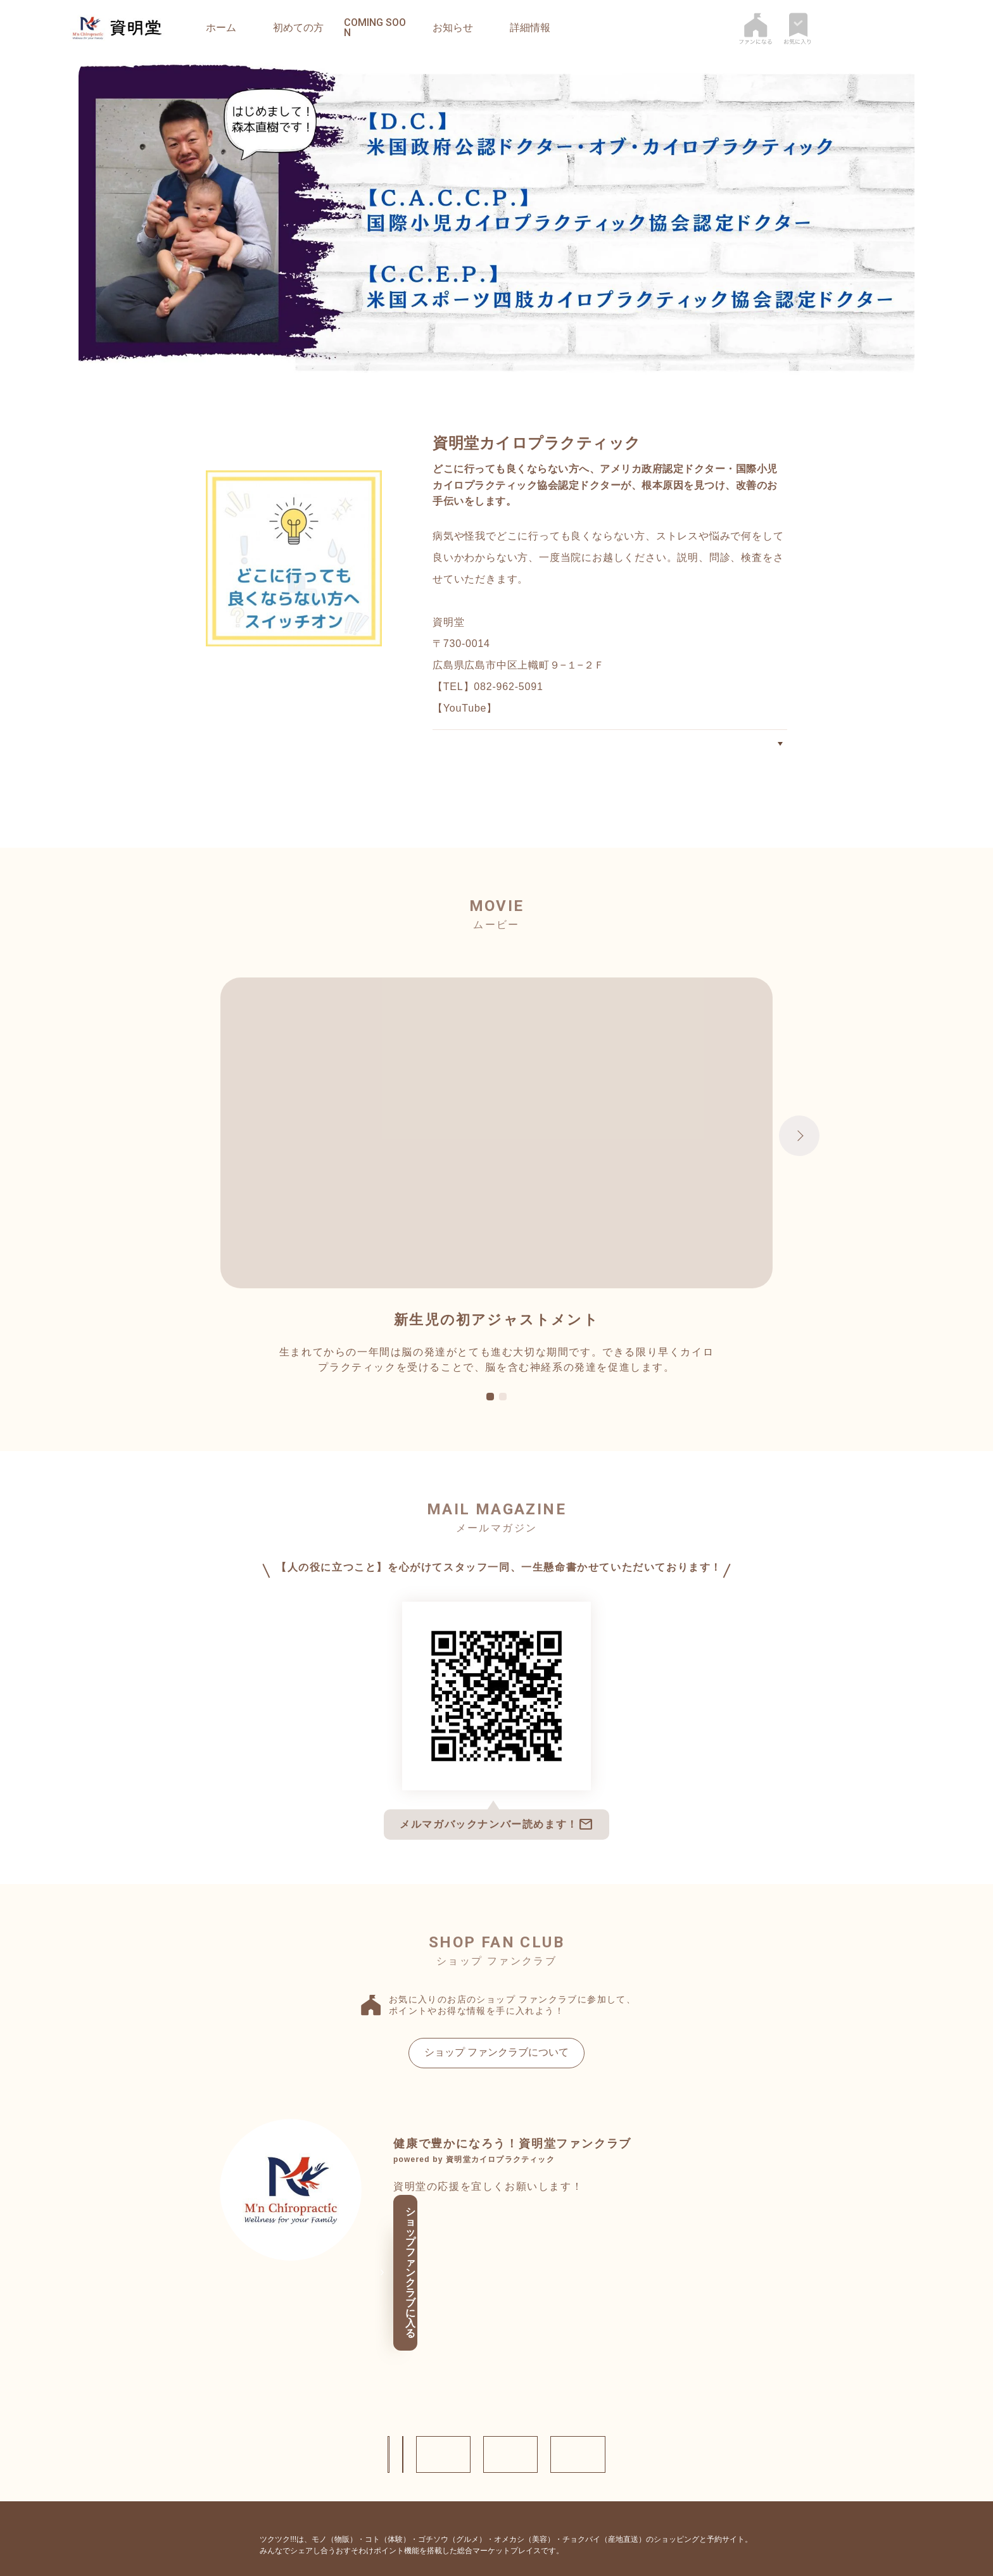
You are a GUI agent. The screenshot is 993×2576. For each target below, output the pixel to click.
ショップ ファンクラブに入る (492, 2264)
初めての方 (298, 28)
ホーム (221, 28)
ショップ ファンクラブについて (496, 2073)
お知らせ (453, 28)
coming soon (375, 28)
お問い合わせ (376, 2386)
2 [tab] (503, 1419)
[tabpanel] (496, 1198)
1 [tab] (490, 1419)
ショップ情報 (255, 2386)
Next (799, 1157)
